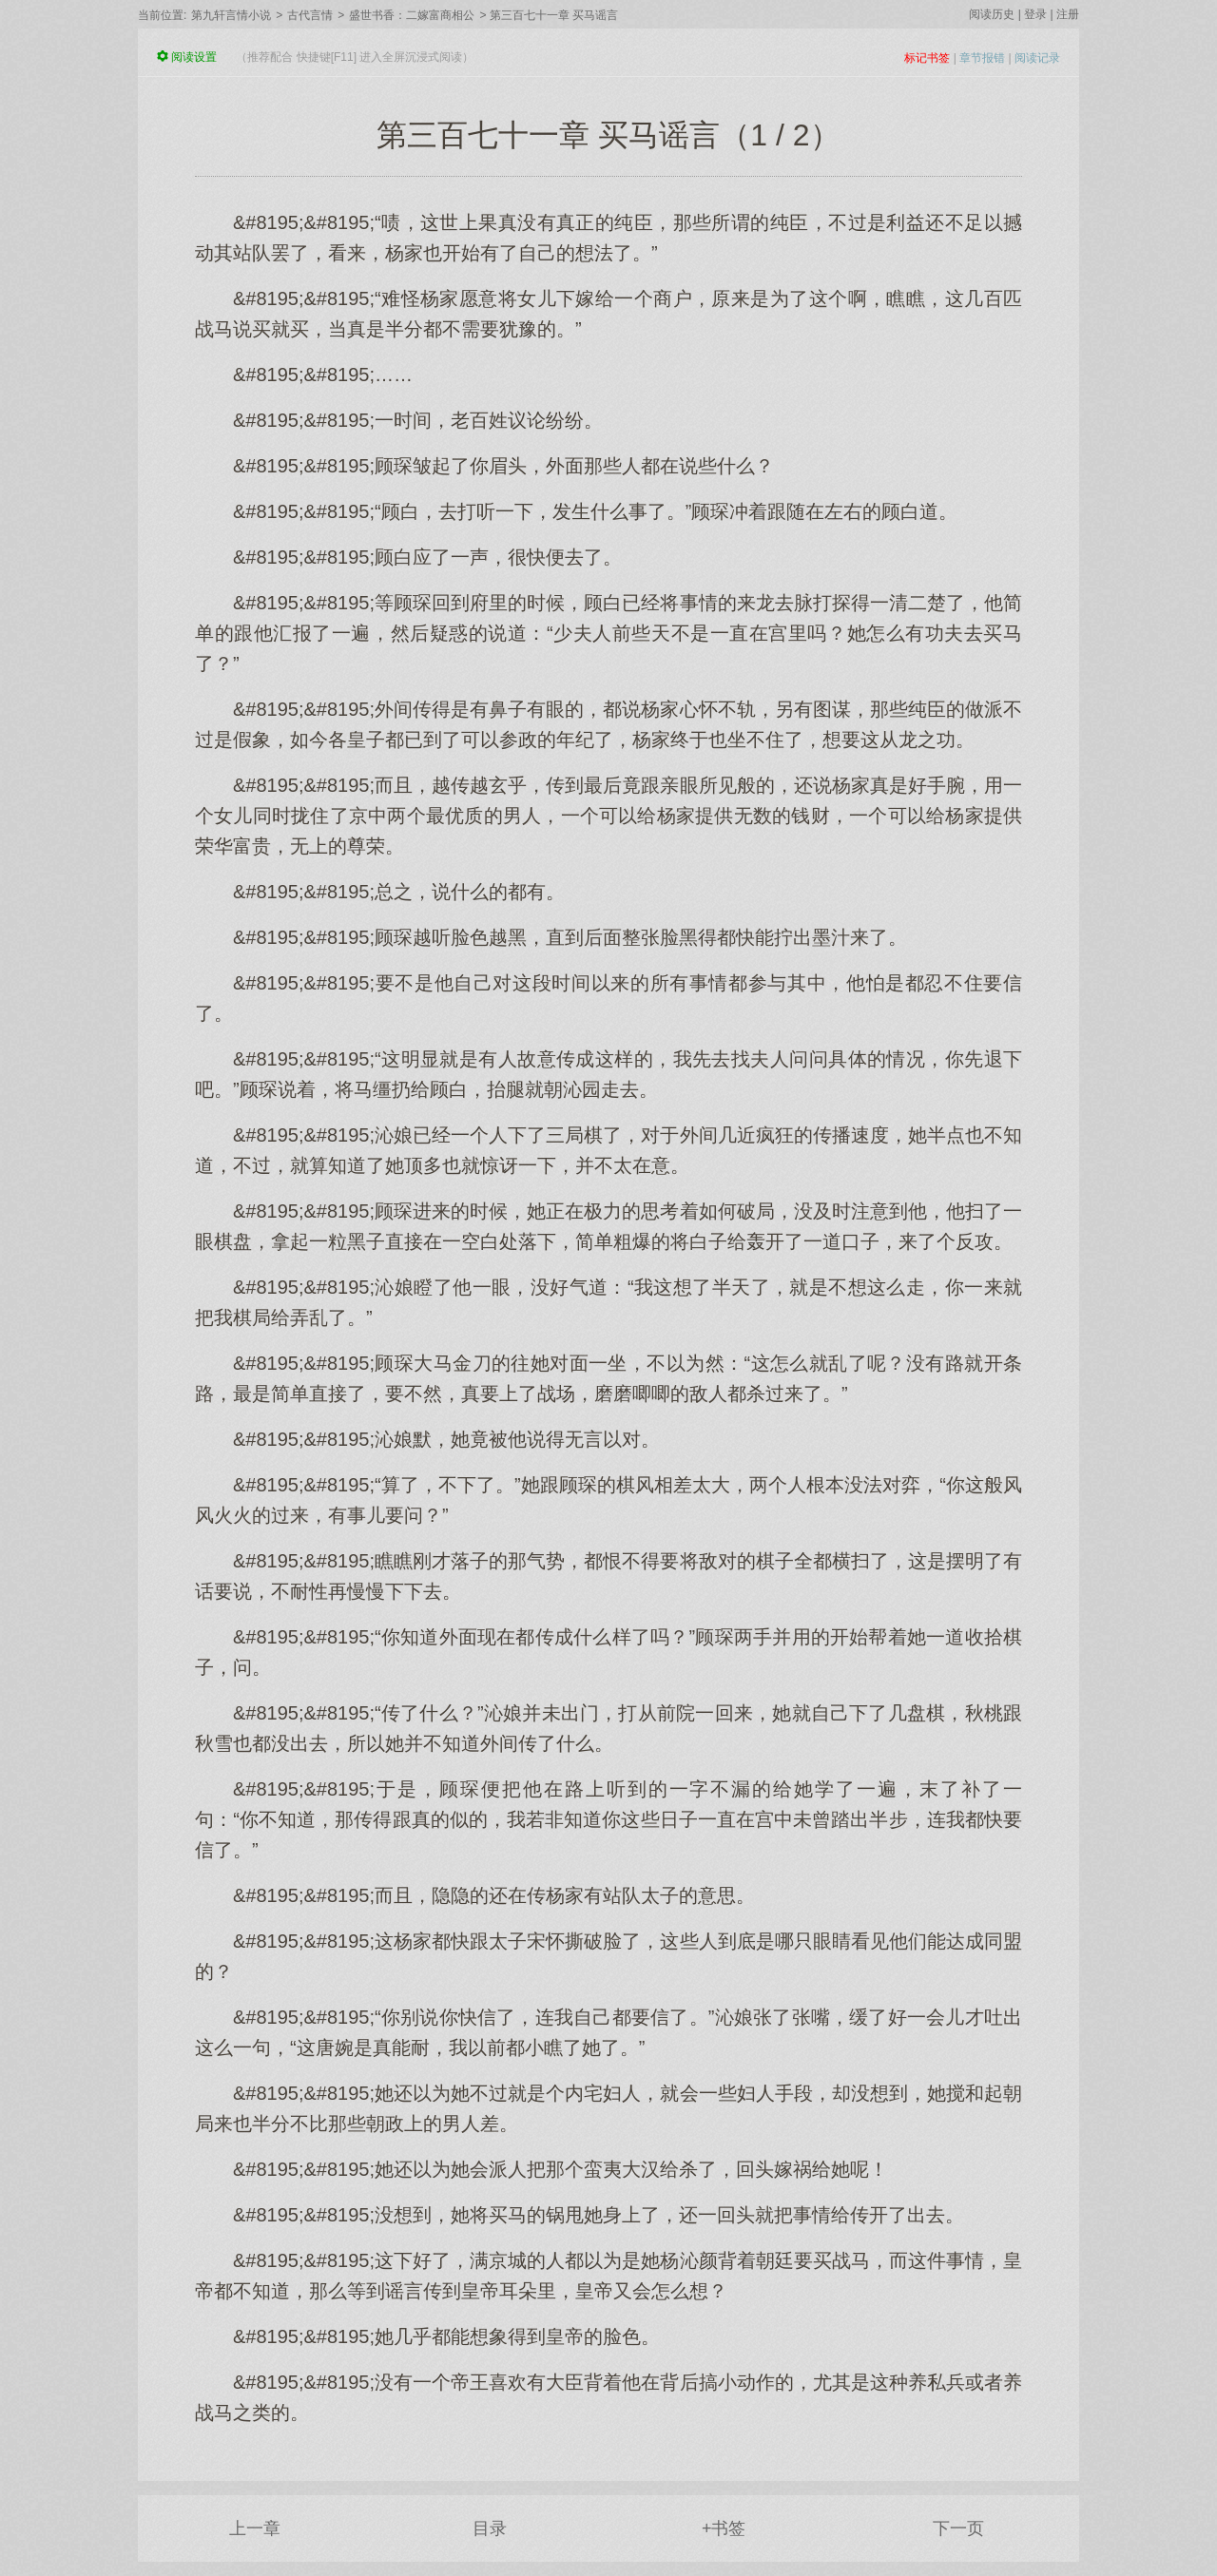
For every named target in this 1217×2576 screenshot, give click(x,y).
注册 (1067, 14)
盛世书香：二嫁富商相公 (411, 15)
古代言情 (310, 15)
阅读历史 (991, 14)
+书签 (724, 2528)
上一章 (254, 2528)
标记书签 (927, 58)
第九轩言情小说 (231, 15)
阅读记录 (1037, 58)
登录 (1035, 14)
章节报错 (982, 58)
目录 (490, 2528)
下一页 (958, 2528)
